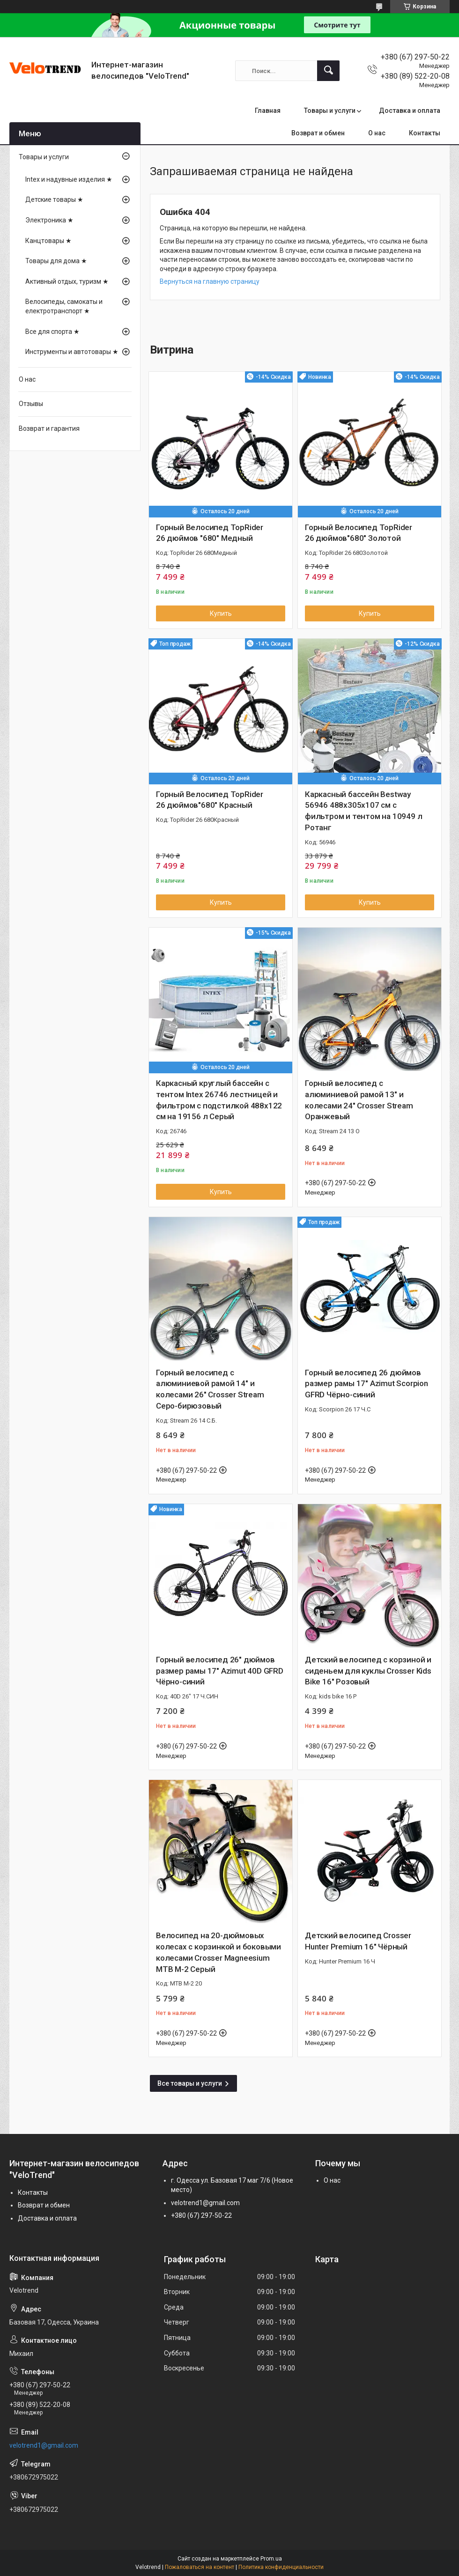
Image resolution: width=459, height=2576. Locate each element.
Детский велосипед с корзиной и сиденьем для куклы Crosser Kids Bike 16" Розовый (368, 1671)
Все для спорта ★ (52, 331)
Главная (268, 110)
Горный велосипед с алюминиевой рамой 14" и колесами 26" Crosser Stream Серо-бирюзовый (210, 1389)
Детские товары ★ (54, 199)
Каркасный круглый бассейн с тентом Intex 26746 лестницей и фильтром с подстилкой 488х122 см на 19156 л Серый (219, 1099)
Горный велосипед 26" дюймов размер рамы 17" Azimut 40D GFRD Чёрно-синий (219, 1671)
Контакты (424, 133)
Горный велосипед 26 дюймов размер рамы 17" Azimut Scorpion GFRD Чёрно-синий (366, 1384)
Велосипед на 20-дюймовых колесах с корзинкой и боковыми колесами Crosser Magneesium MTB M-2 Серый (218, 1952)
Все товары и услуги (189, 2083)
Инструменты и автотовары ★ (71, 351)
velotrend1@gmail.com (205, 2203)
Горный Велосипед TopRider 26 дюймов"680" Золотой (358, 533)
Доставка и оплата (409, 110)
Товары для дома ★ (56, 261)
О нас (376, 133)
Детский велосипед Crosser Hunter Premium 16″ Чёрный (358, 1941)
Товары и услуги (329, 110)
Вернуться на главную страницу (209, 281)
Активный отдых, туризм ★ (67, 281)
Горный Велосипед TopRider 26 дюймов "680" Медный (209, 533)
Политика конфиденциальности (281, 2567)
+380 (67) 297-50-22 (201, 2215)
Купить (221, 613)
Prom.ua (271, 2558)
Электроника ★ (49, 220)
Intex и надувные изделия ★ (68, 179)
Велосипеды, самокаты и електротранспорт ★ (64, 306)
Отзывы (31, 403)
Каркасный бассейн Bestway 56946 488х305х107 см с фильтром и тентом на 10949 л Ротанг (363, 811)
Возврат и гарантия (49, 428)
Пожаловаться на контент (199, 2567)
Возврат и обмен (318, 133)
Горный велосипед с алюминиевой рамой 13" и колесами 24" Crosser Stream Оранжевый (359, 1099)
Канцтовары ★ (48, 240)
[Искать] (328, 70)
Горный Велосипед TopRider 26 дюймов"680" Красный (209, 800)
